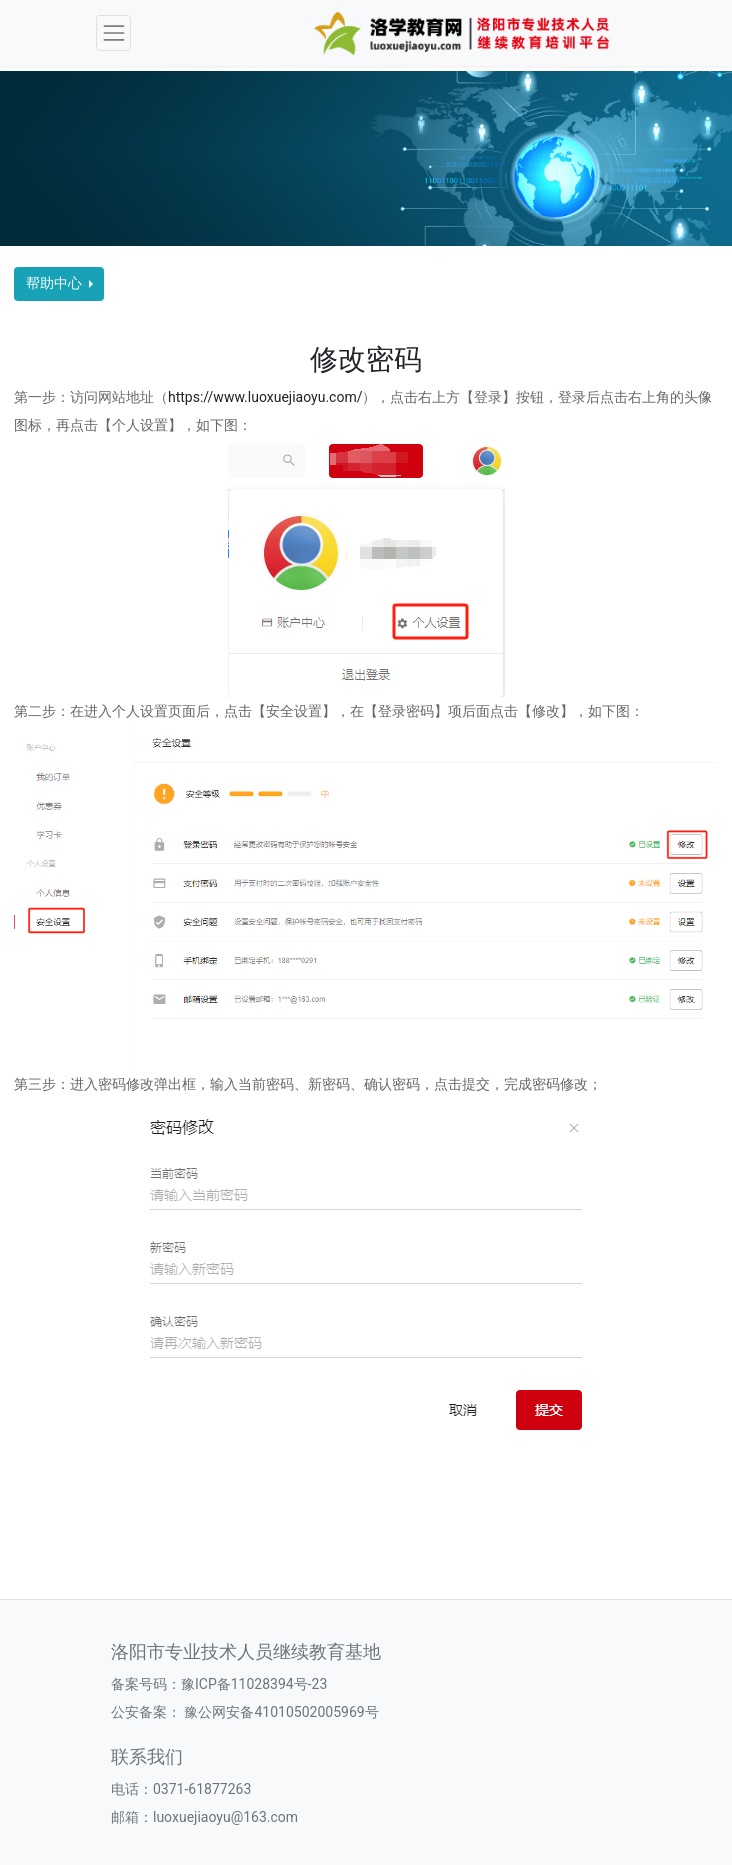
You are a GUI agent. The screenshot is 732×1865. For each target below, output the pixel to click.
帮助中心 (55, 283)
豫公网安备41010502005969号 (280, 1712)
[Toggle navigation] (113, 32)
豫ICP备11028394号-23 (254, 1684)
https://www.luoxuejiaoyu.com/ (265, 397)
